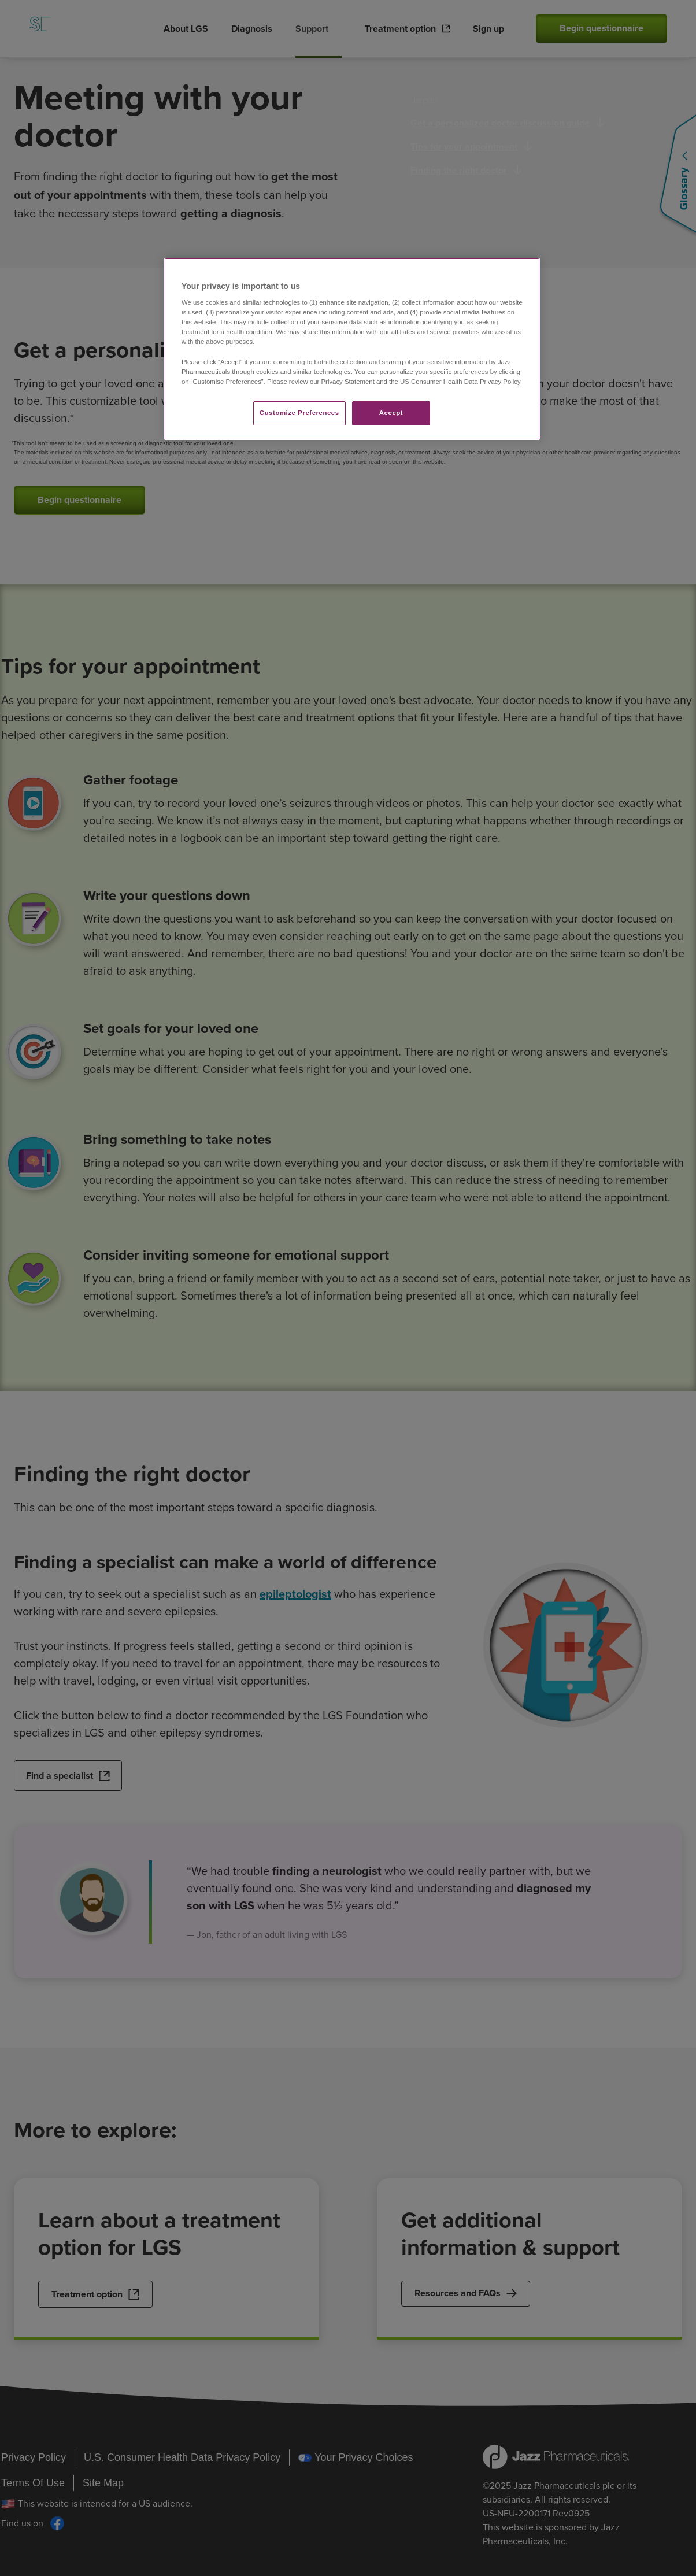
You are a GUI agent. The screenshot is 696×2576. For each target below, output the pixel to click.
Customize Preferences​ (299, 412)
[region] (352, 349)
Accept (391, 412)
